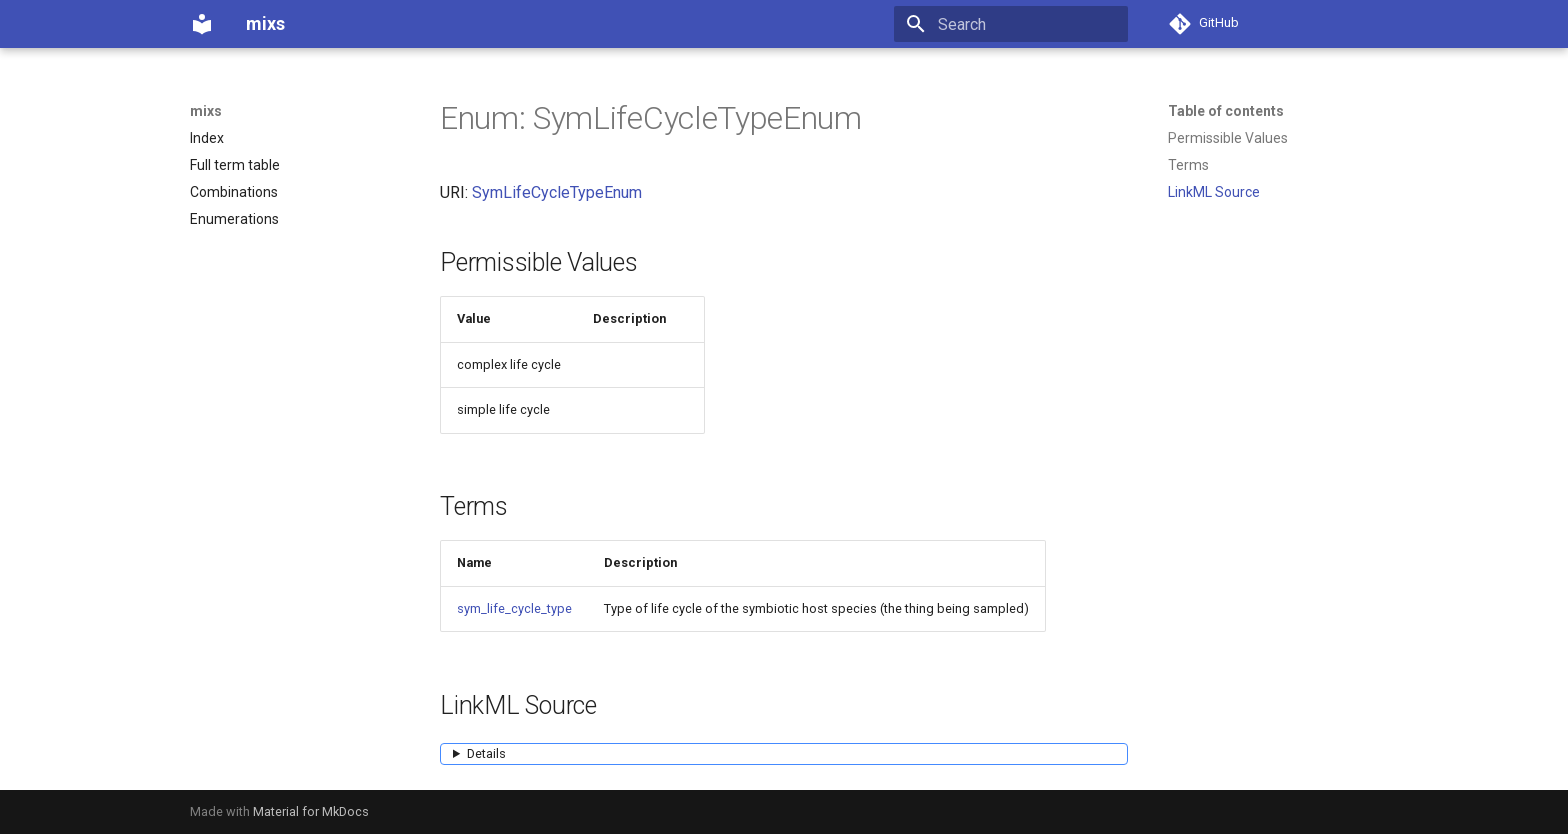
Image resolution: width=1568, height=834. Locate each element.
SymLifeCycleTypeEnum (557, 192)
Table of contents (1226, 111)
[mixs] (202, 24)
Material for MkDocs (311, 811)
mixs (206, 111)
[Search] (1011, 24)
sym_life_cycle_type (514, 608)
